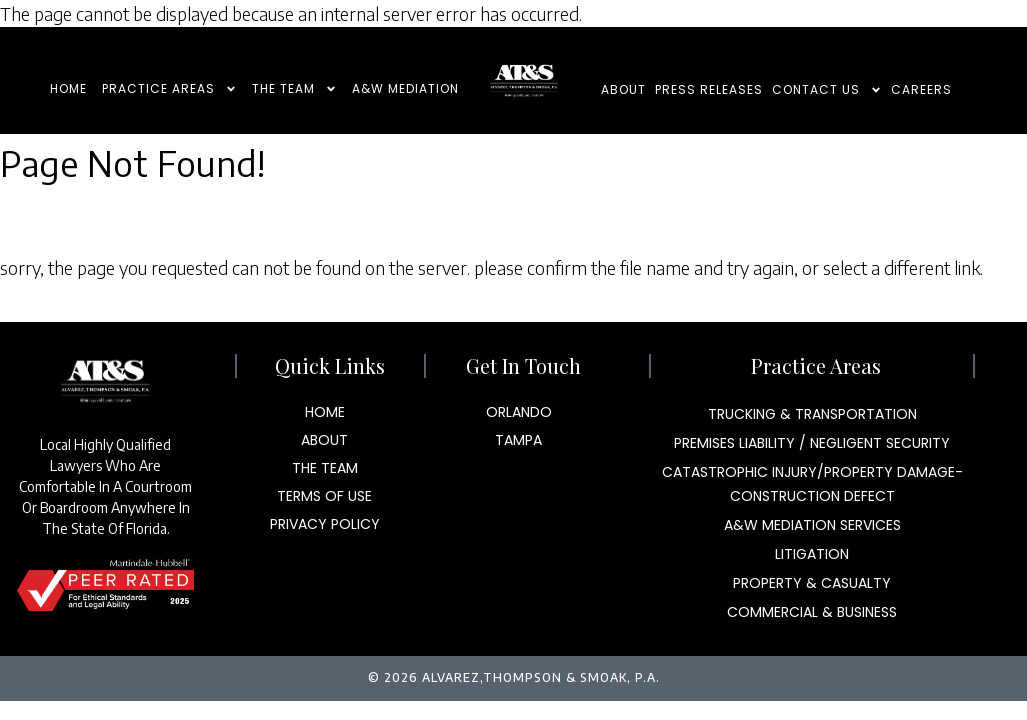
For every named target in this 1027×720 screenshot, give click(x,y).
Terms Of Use (324, 496)
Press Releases (709, 89)
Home (68, 88)
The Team (294, 89)
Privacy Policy (325, 524)
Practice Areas (169, 89)
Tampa (518, 440)
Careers (921, 89)
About (623, 89)
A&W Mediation (405, 88)
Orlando (519, 412)
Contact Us (827, 90)
